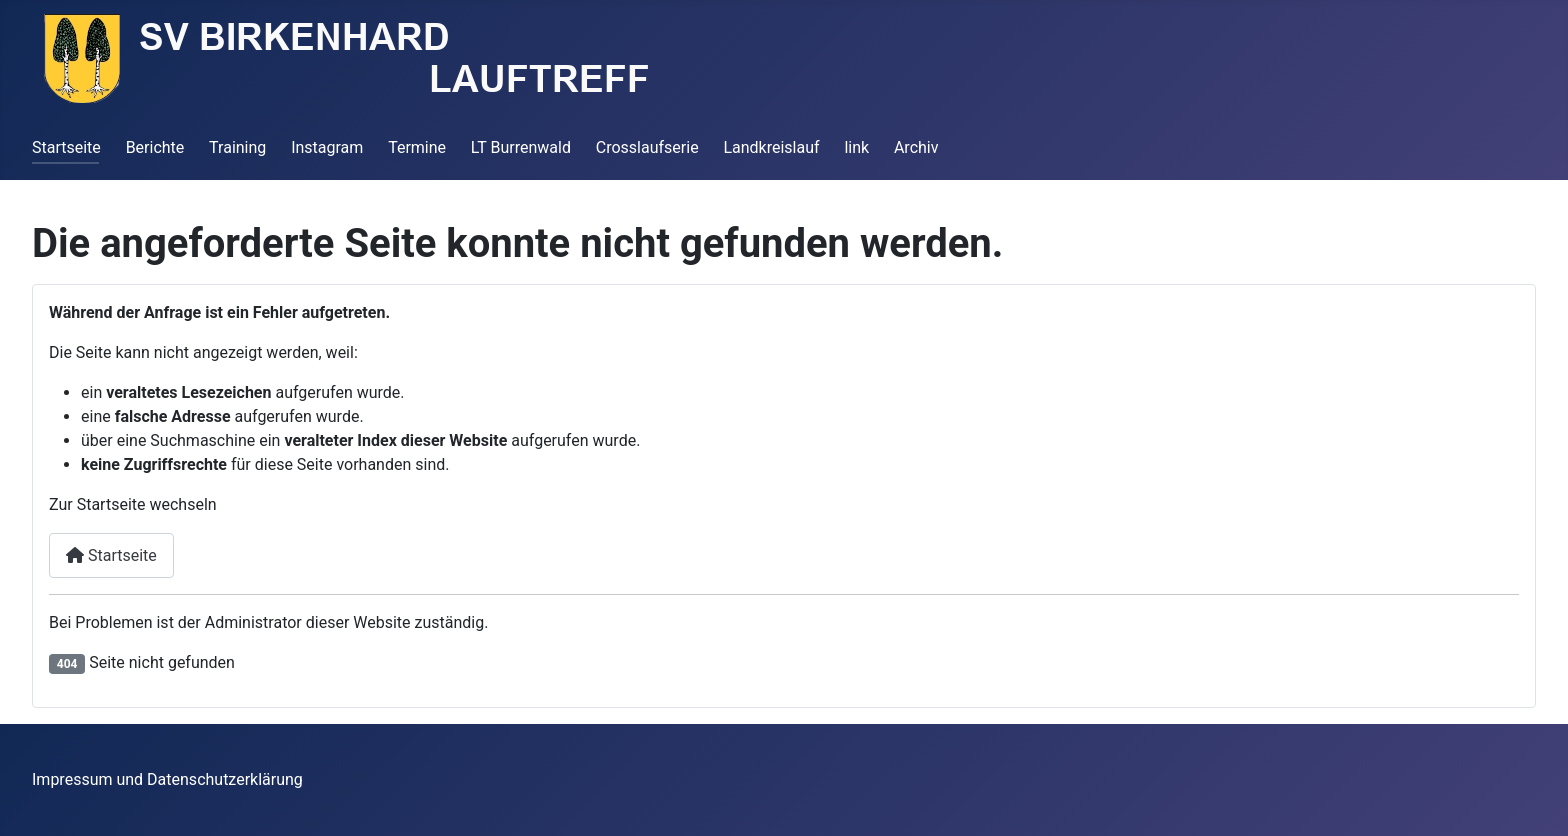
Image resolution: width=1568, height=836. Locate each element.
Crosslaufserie (647, 147)
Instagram (327, 147)
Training (237, 147)
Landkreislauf (771, 147)
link (856, 147)
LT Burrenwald (521, 147)
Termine (417, 147)
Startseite (66, 147)
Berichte (155, 147)
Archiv (916, 147)
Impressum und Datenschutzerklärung (167, 779)
